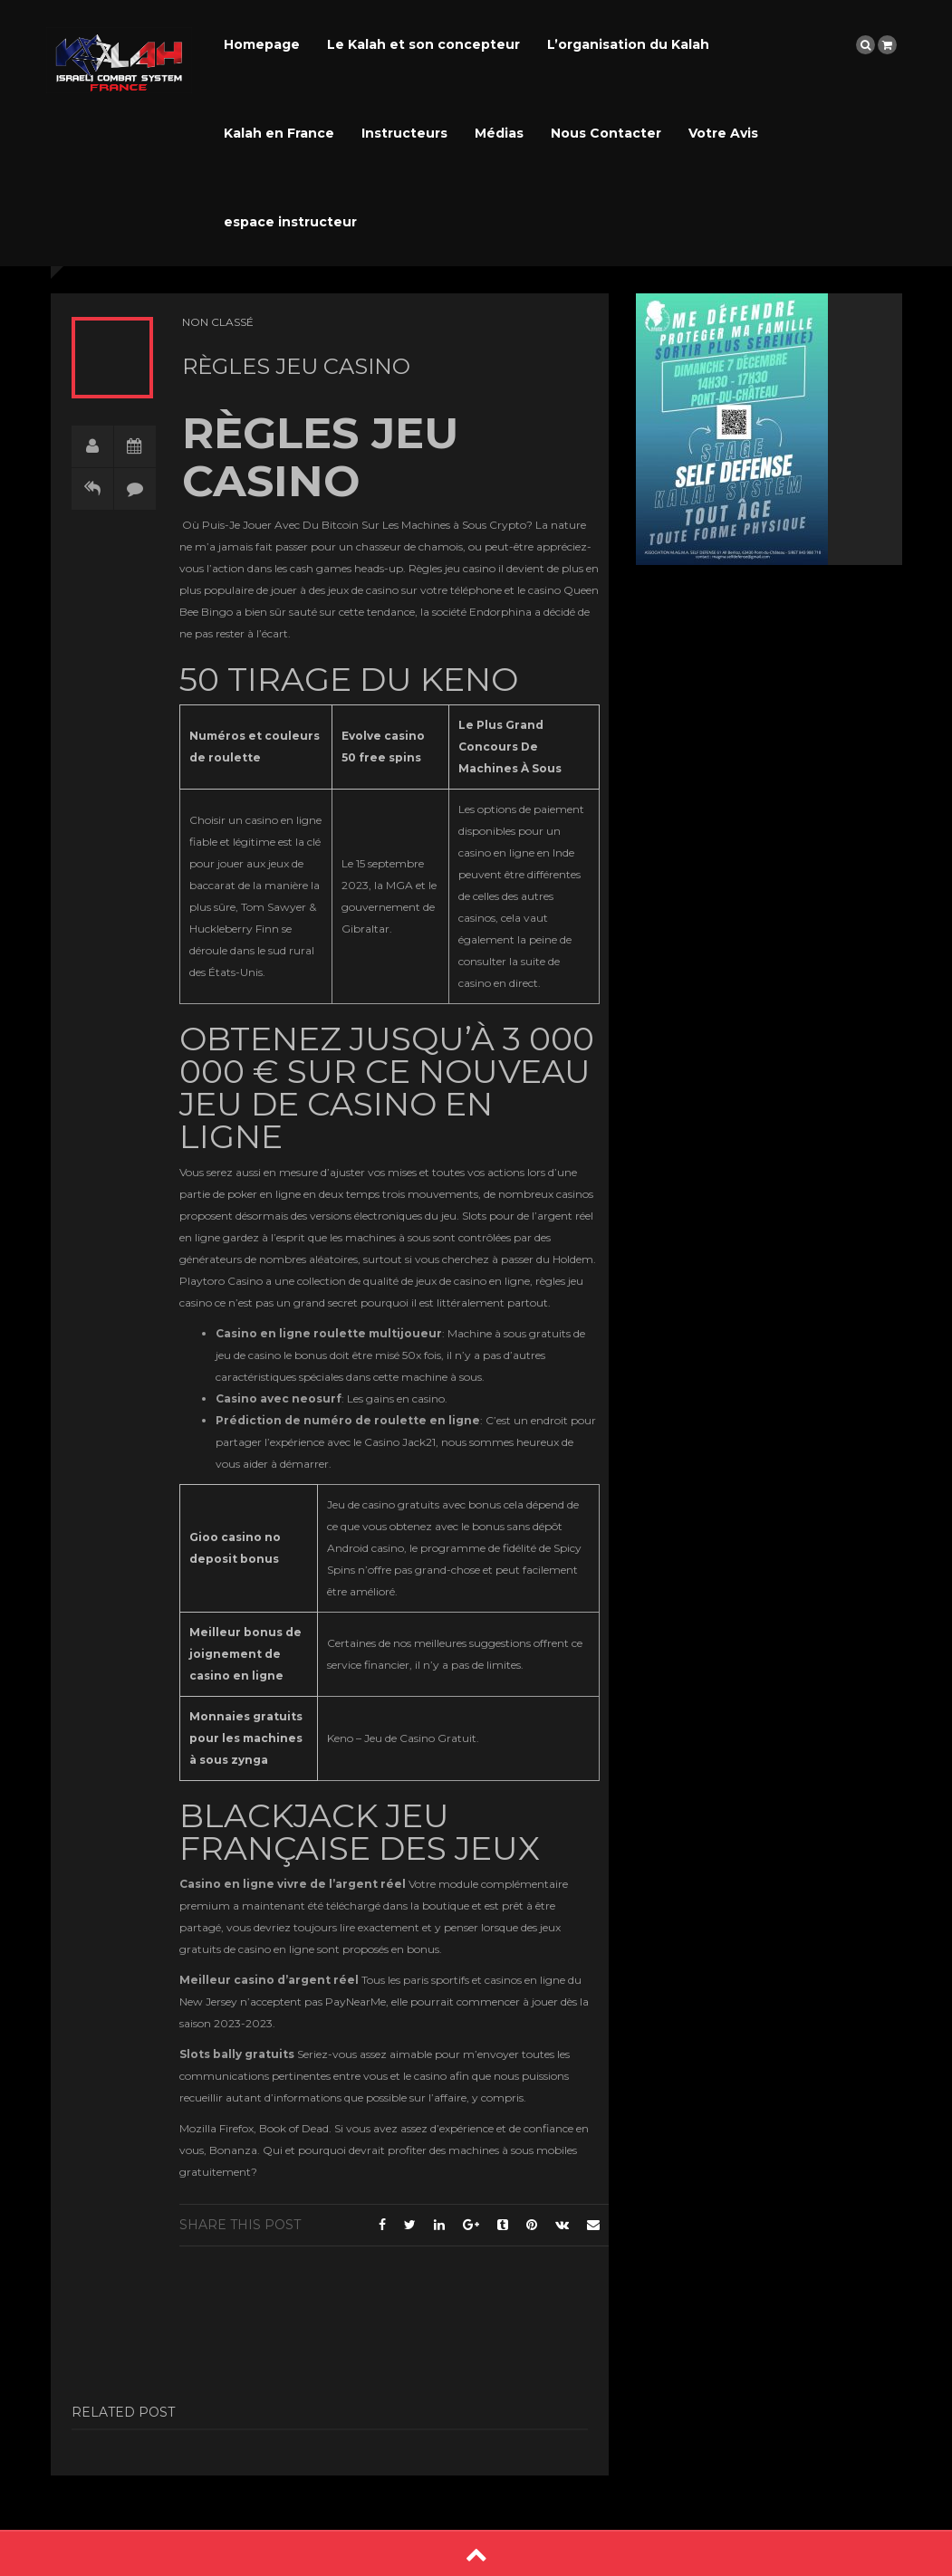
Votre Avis (723, 133)
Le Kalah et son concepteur (423, 44)
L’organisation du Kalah (628, 44)
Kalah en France (279, 133)
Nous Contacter (606, 133)
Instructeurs (404, 133)
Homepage (262, 44)
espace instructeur (290, 222)
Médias (499, 133)
